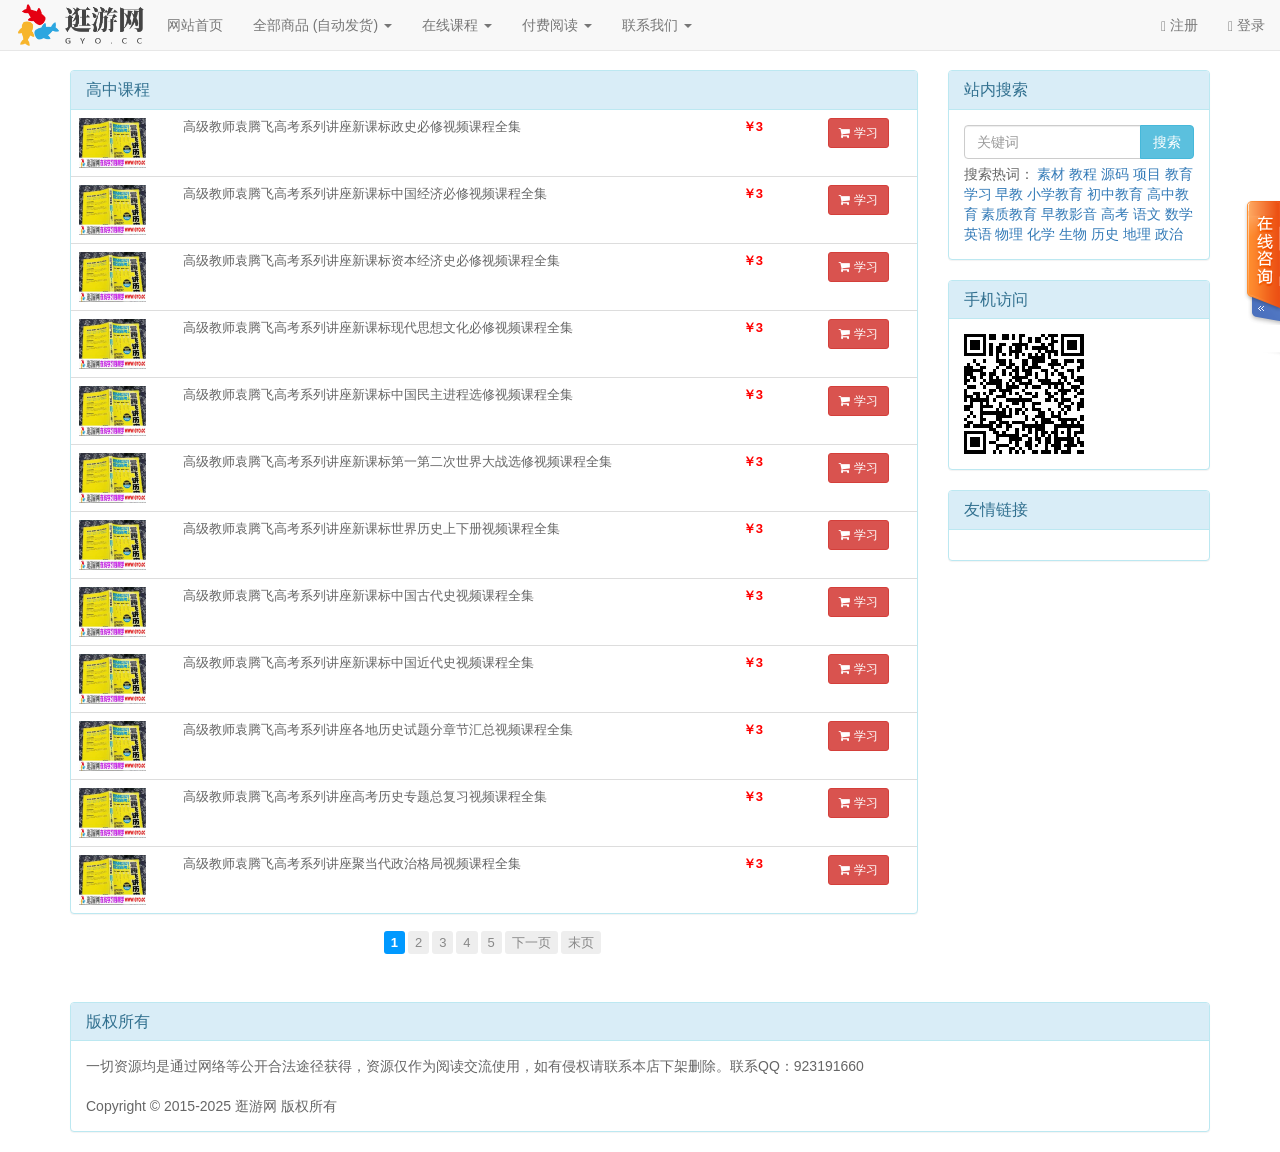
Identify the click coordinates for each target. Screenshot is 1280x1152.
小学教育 (1055, 194)
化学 (1041, 234)
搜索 (1167, 142)
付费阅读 (557, 25)
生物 (1073, 234)
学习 (858, 133)
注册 (1179, 25)
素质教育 (1009, 214)
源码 (1115, 174)
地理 (1137, 234)
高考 (1115, 214)
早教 (1009, 194)
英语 (978, 234)
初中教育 (1115, 194)
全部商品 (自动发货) (322, 25)
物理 (1009, 234)
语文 (1147, 214)
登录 (1246, 25)
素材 (1051, 174)
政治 (1169, 234)
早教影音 (1069, 214)
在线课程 (457, 25)
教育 (1179, 174)
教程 (1083, 174)
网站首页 (195, 25)
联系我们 (657, 25)
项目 (1147, 174)
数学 (1179, 214)
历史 (1105, 234)
